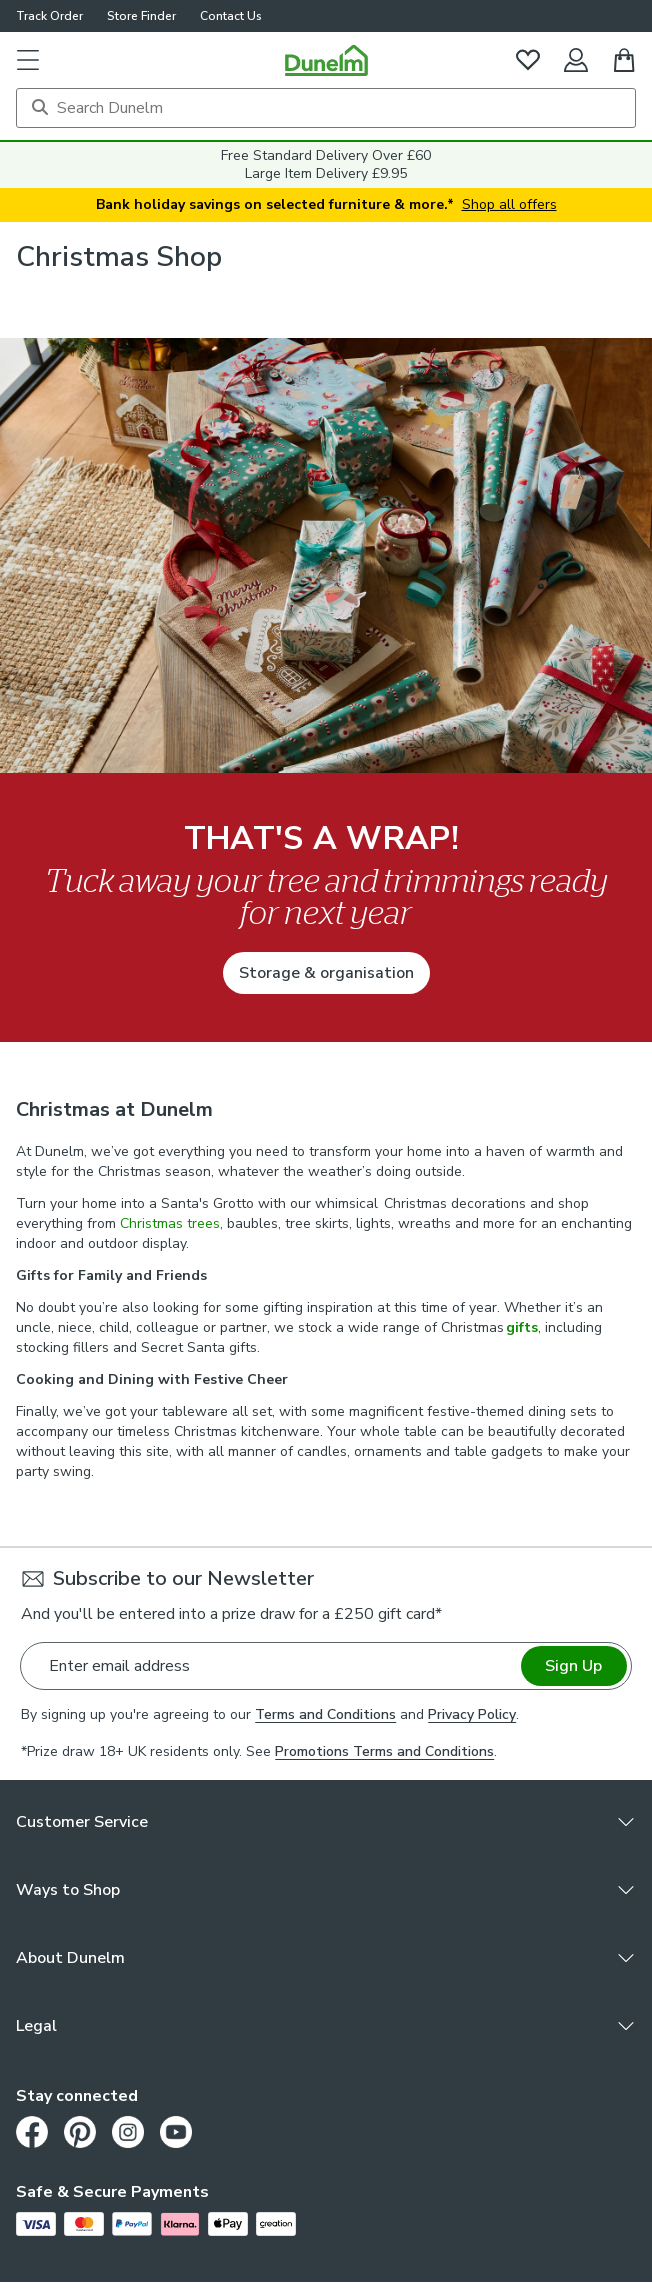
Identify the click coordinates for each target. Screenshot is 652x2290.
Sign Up (573, 1666)
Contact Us (231, 16)
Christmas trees (170, 1223)
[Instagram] (128, 2132)
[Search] (326, 108)
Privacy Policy (472, 1714)
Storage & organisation (326, 973)
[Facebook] (32, 2132)
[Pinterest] (80, 2132)
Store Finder (141, 16)
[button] (28, 60)
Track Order (49, 16)
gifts (522, 1327)
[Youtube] (176, 2132)
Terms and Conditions (325, 1714)
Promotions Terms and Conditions (384, 1751)
